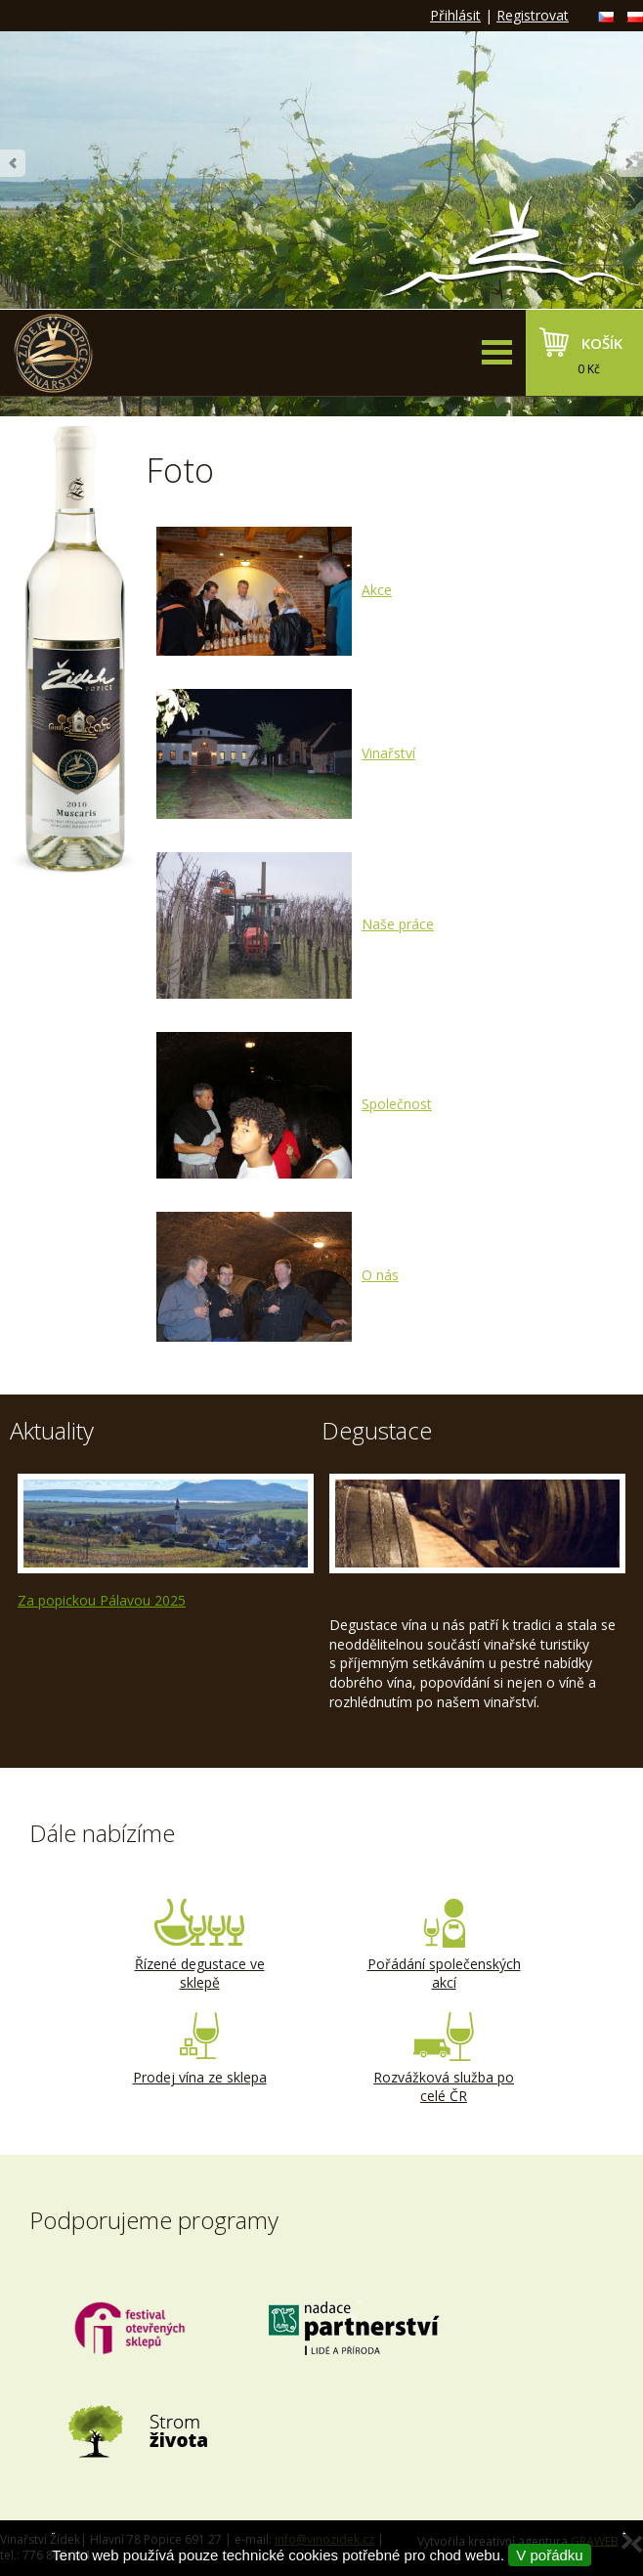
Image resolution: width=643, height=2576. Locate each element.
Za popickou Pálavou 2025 (102, 1600)
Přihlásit (455, 15)
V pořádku (549, 2555)
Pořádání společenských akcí (444, 1946)
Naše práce (295, 924)
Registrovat (532, 15)
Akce (274, 589)
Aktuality (52, 1430)
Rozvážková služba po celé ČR (444, 2059)
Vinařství (285, 753)
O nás (277, 1275)
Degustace (377, 1430)
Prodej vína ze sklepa (199, 2049)
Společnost (294, 1104)
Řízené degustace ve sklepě (199, 1946)
